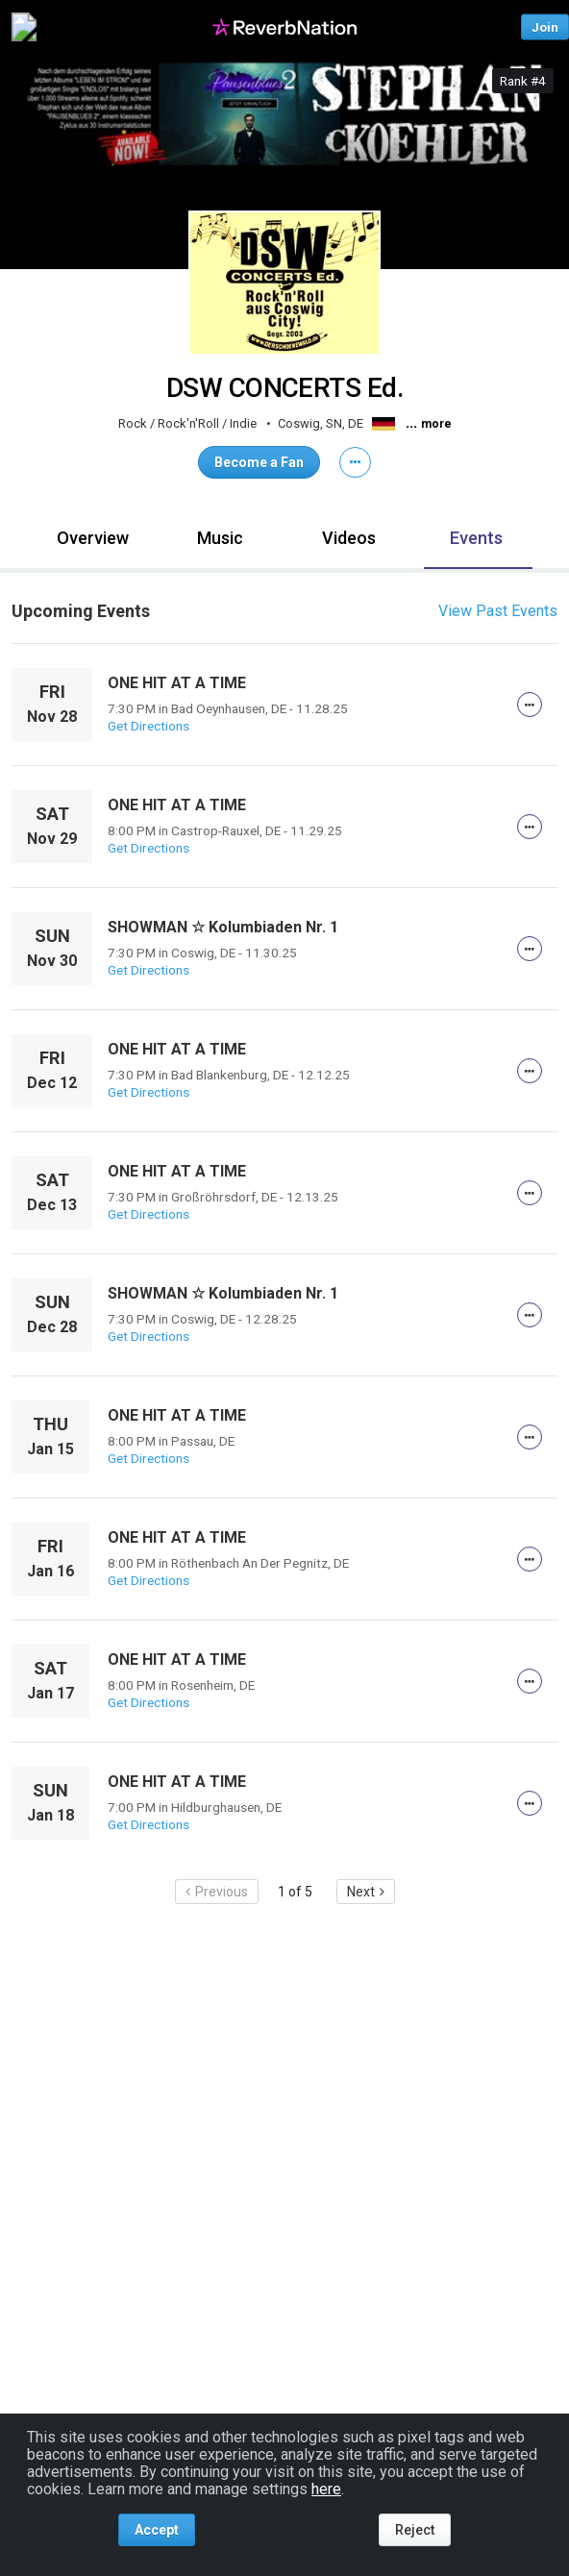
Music (220, 538)
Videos (349, 538)
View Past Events (497, 611)
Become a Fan (259, 462)
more (436, 424)
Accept (157, 2530)
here (326, 2489)
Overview (93, 538)
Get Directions (148, 725)
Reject (414, 2530)
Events (476, 538)
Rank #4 (523, 80)
